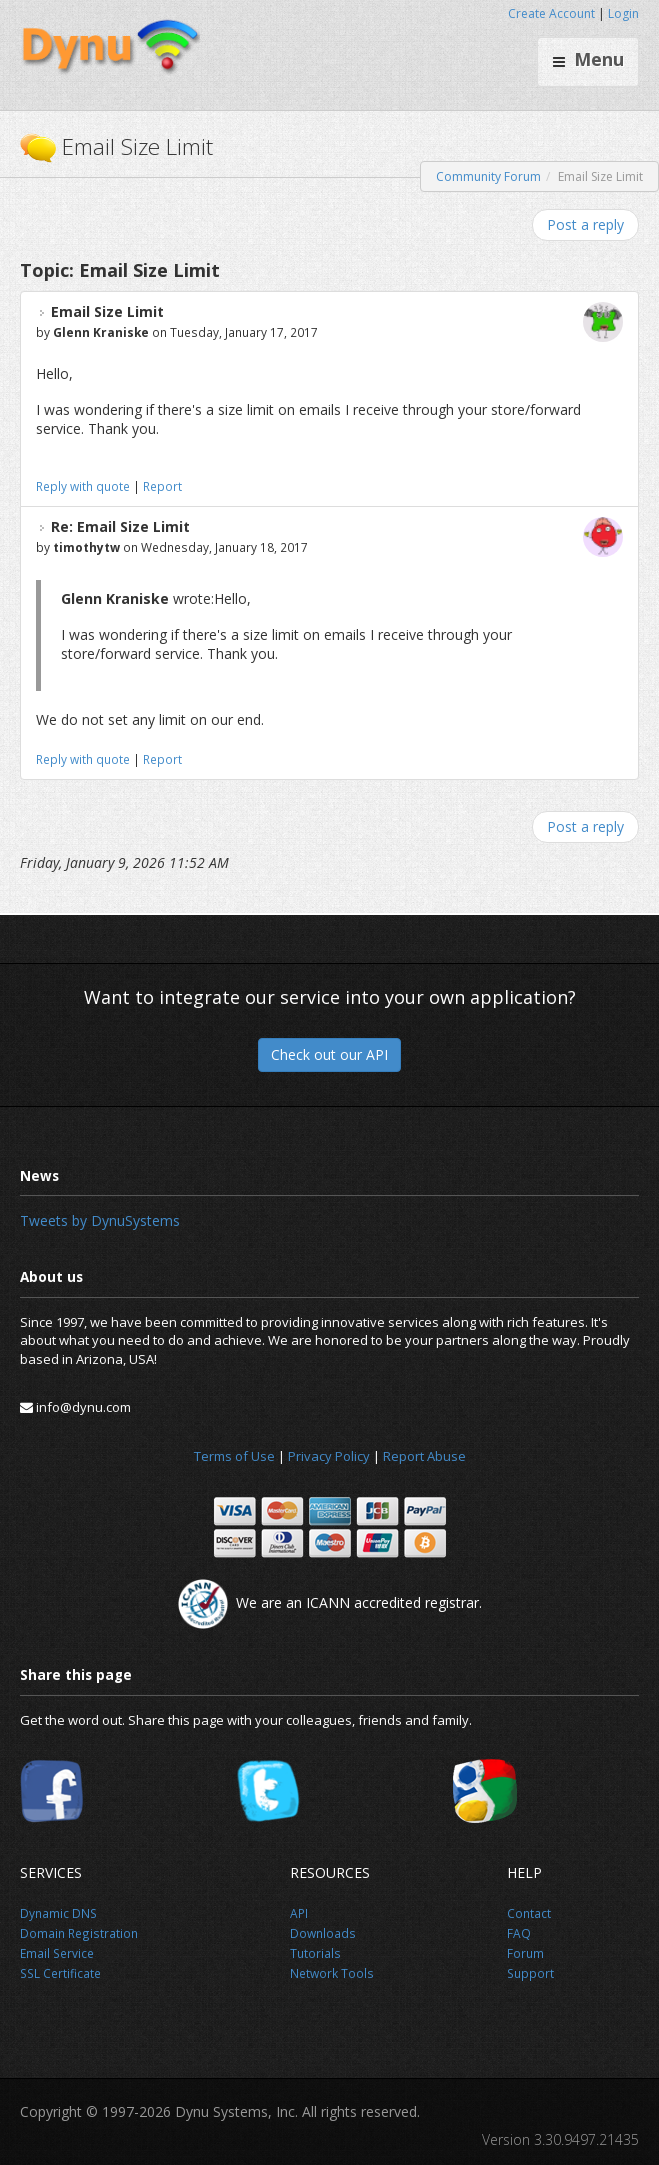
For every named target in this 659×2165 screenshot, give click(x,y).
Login (623, 13)
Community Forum (488, 176)
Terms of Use (234, 1456)
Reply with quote (83, 486)
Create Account (551, 13)
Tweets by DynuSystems (100, 1220)
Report (162, 486)
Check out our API (329, 1054)
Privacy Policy (329, 1456)
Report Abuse (424, 1456)
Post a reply (585, 224)
